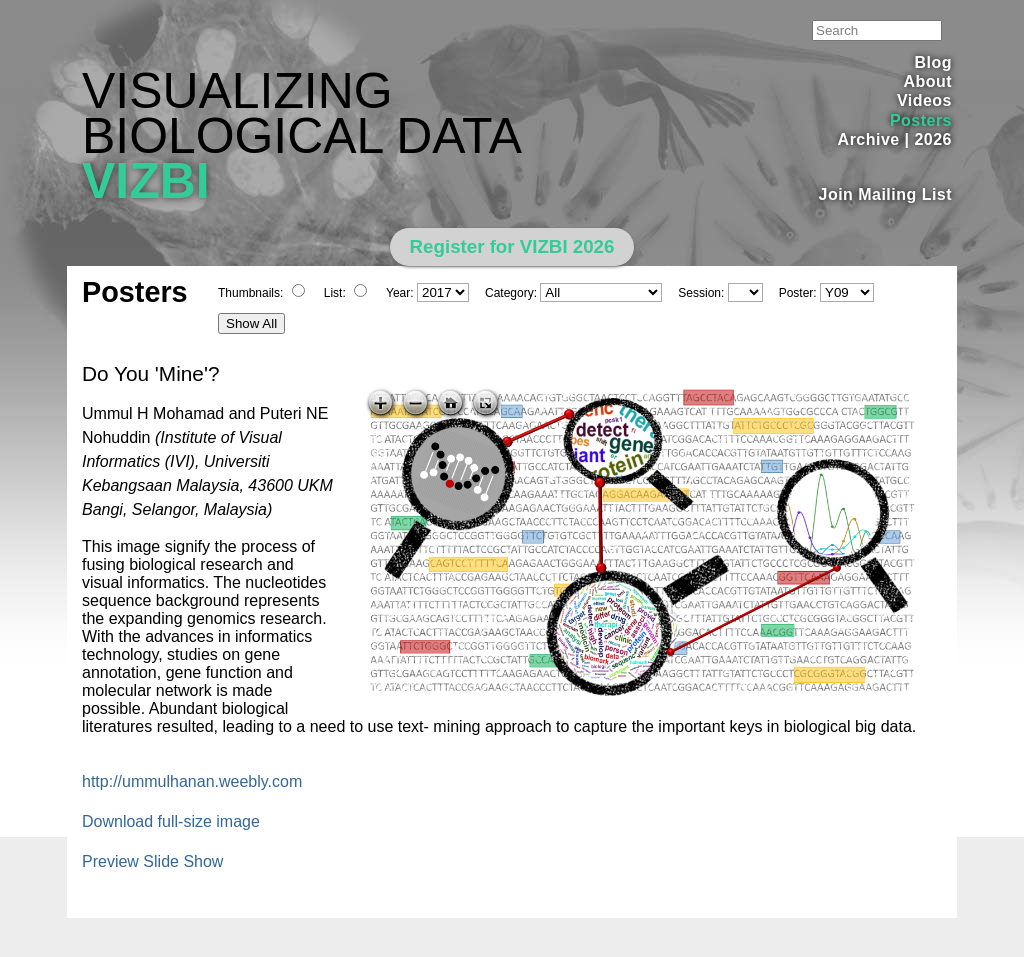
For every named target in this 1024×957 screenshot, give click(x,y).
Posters (921, 120)
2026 (933, 139)
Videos (924, 100)
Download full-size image (171, 821)
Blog (933, 62)
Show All (251, 323)
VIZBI (146, 181)
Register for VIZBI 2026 (512, 246)
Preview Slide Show (152, 861)
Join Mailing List (886, 194)
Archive (869, 139)
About (927, 81)
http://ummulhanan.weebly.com (192, 781)
